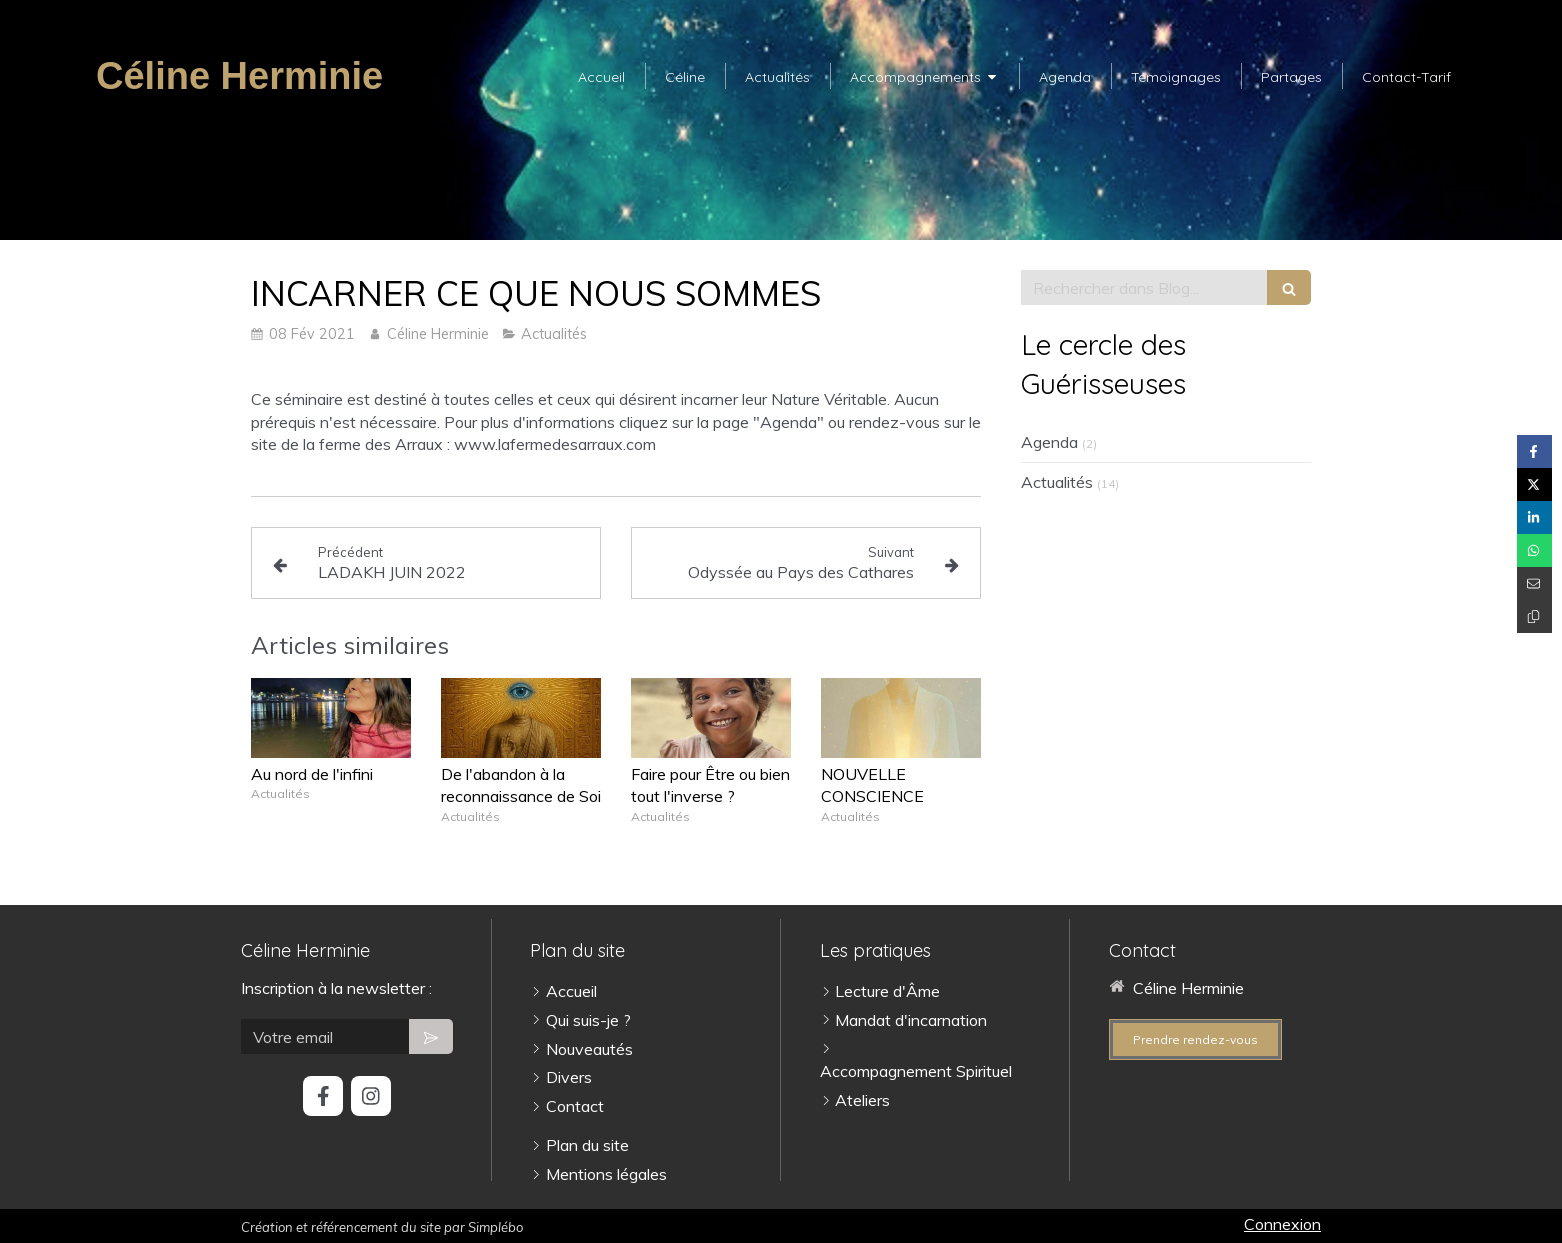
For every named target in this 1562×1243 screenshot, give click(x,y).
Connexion (1282, 1224)
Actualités (1057, 482)
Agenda (1049, 442)
